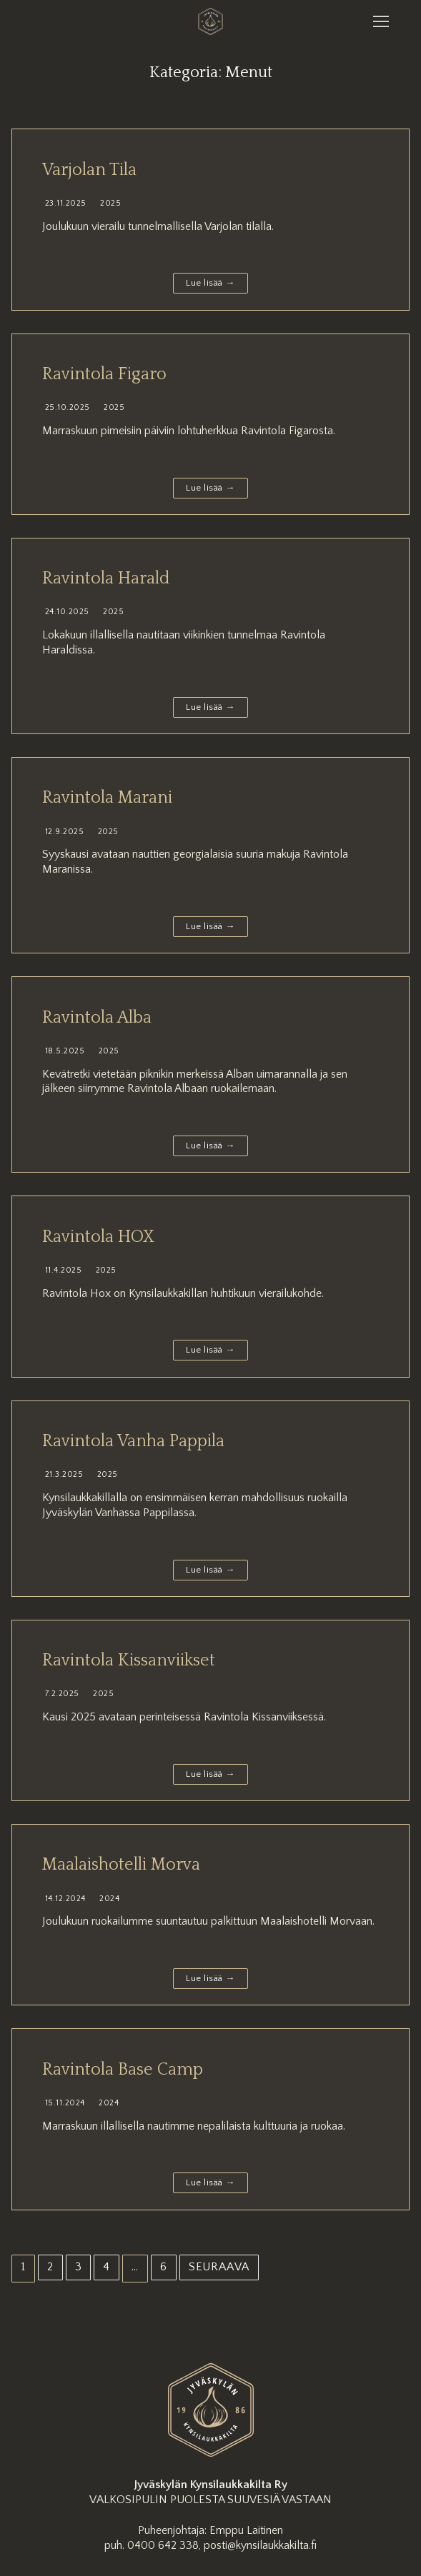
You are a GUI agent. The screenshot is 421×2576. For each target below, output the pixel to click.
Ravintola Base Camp (122, 2069)
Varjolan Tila (89, 170)
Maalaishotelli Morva (121, 1864)
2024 (108, 1898)
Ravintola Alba (97, 1017)
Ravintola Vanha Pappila (133, 1441)
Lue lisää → (210, 283)
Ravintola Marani (107, 797)
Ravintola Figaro (104, 374)
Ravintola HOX (98, 1237)
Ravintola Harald (105, 578)
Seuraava (219, 2266)
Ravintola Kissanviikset (128, 1660)
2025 (110, 203)
